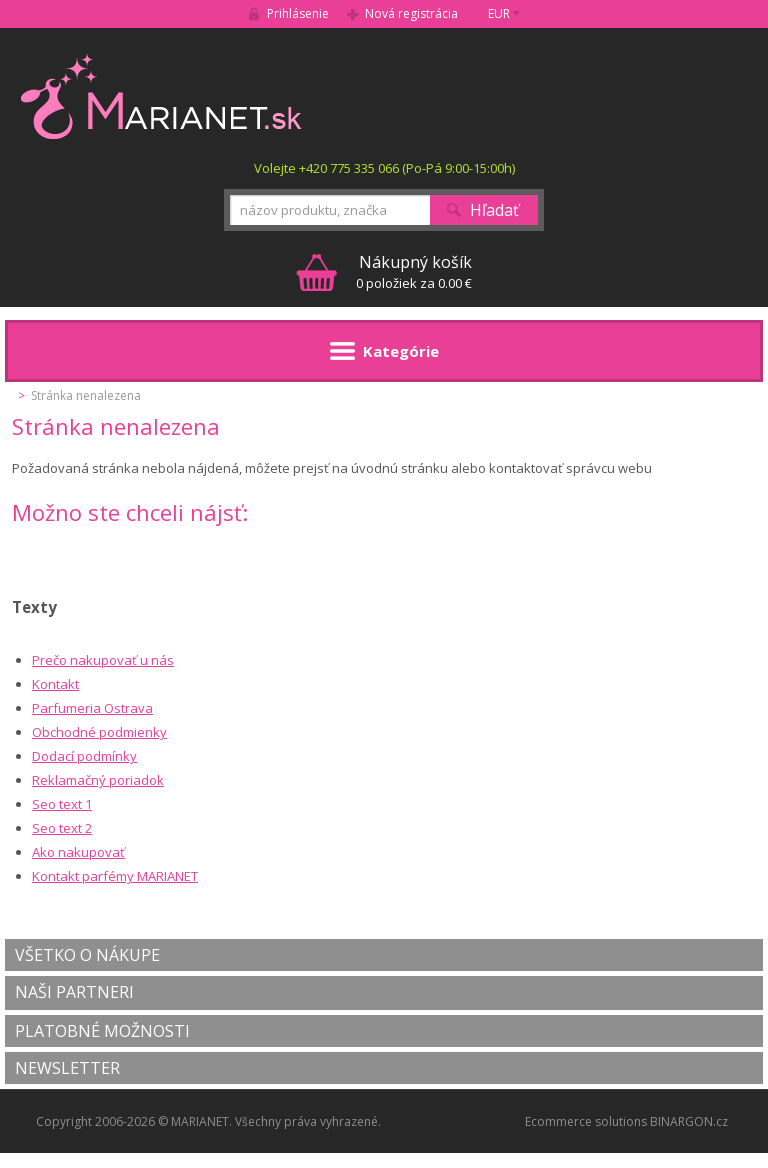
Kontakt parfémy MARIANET (115, 876)
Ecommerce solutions (586, 1121)
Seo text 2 (62, 828)
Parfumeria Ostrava (92, 708)
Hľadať (494, 210)
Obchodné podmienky (99, 732)
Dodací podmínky (84, 756)
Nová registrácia (411, 13)
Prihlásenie (298, 13)
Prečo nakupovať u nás (103, 660)
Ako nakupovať (78, 852)
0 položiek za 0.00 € (414, 271)
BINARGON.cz (689, 1121)
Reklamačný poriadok (98, 780)
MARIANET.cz (162, 96)
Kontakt (55, 684)
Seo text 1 (62, 804)
